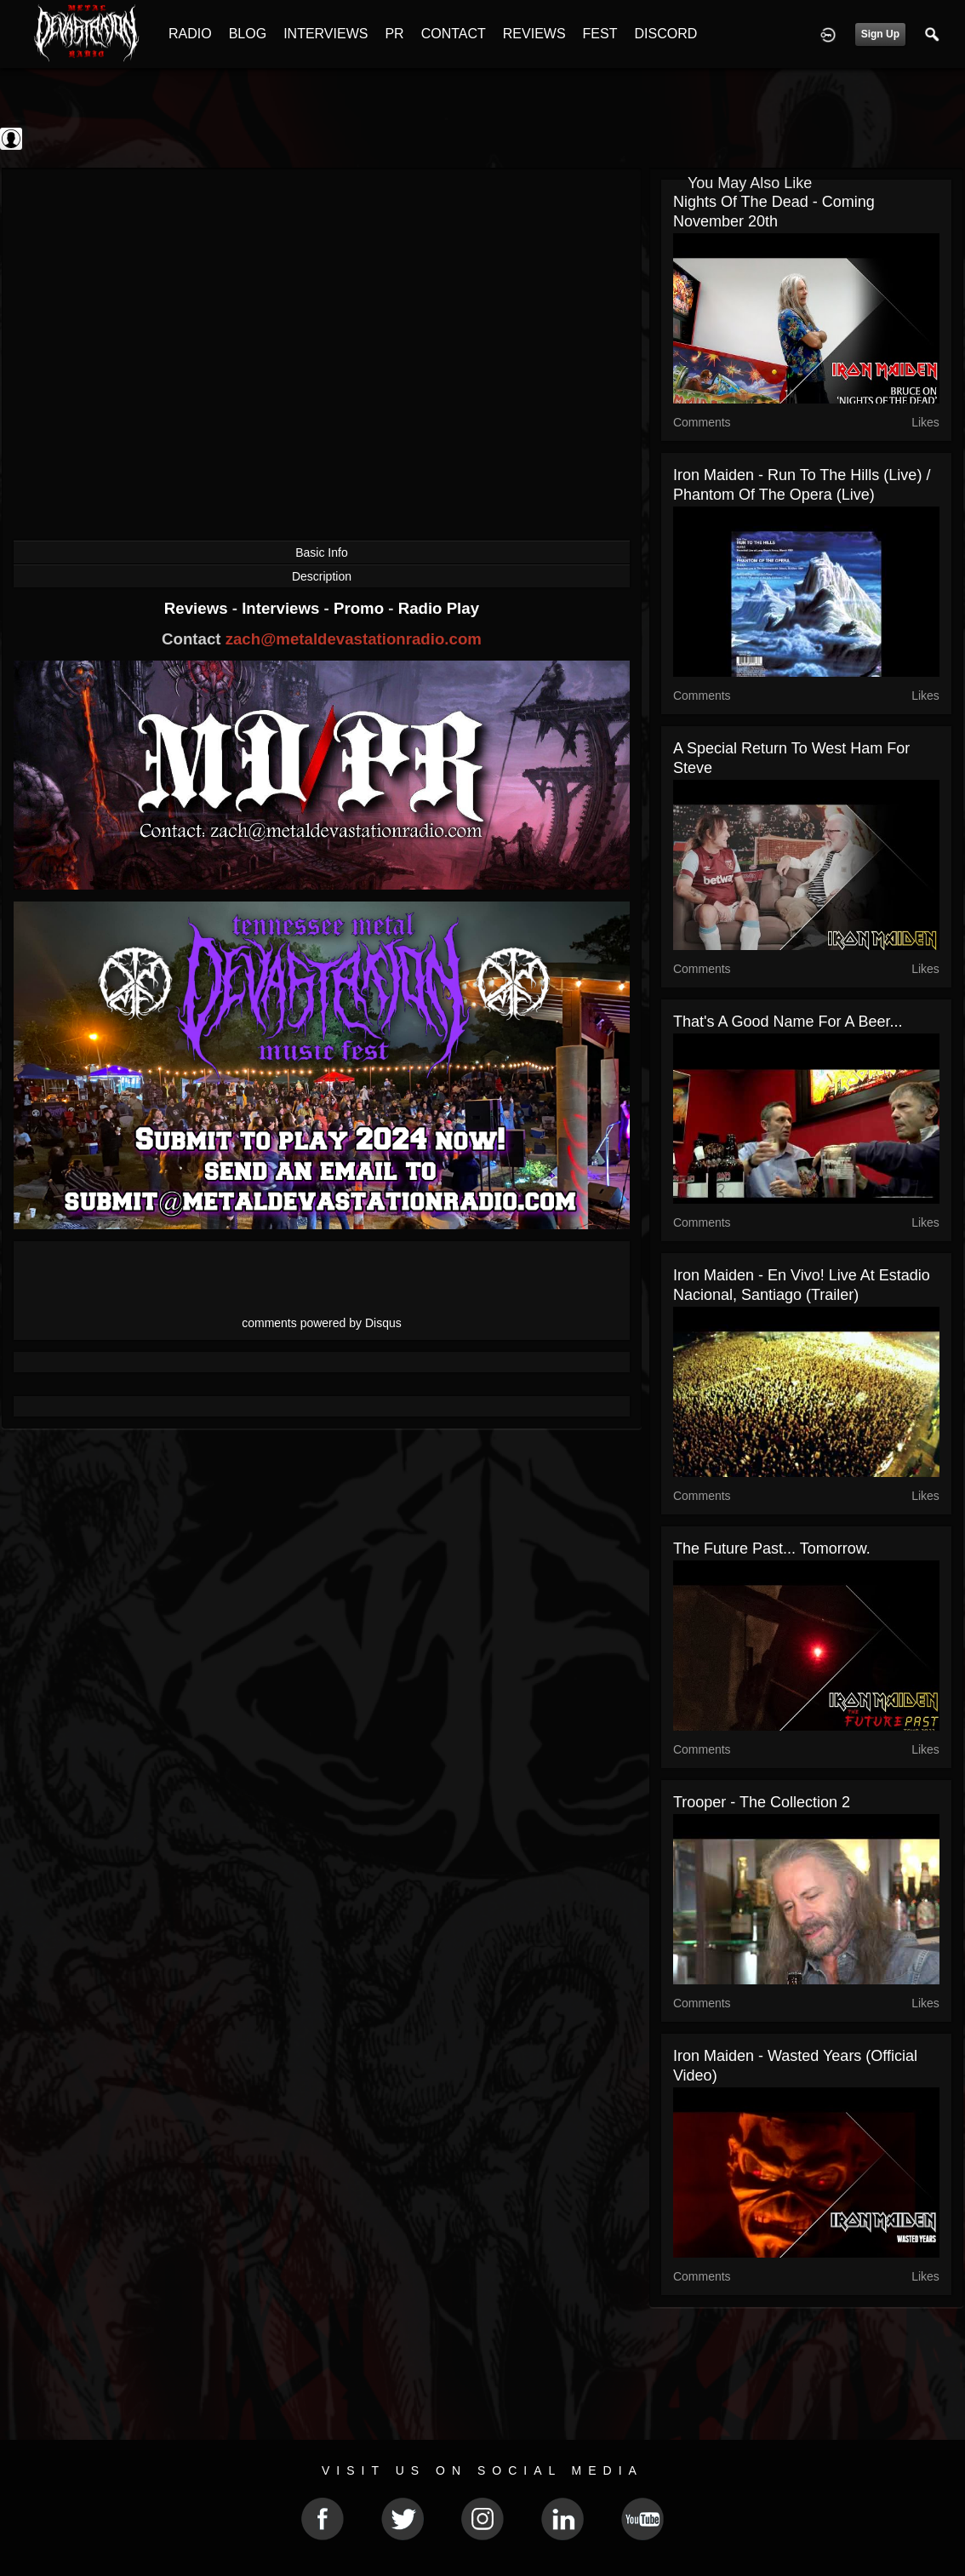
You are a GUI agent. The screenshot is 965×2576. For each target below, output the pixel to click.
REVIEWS (534, 33)
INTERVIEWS (325, 33)
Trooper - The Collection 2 (761, 1802)
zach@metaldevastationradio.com (354, 639)
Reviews (198, 608)
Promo (361, 608)
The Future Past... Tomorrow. (772, 1548)
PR (394, 33)
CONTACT (453, 33)
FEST (600, 33)
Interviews (282, 608)
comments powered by (322, 1323)
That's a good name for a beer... (788, 1021)
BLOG (247, 33)
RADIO (190, 33)
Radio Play (438, 608)
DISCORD (665, 33)
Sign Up (880, 34)
